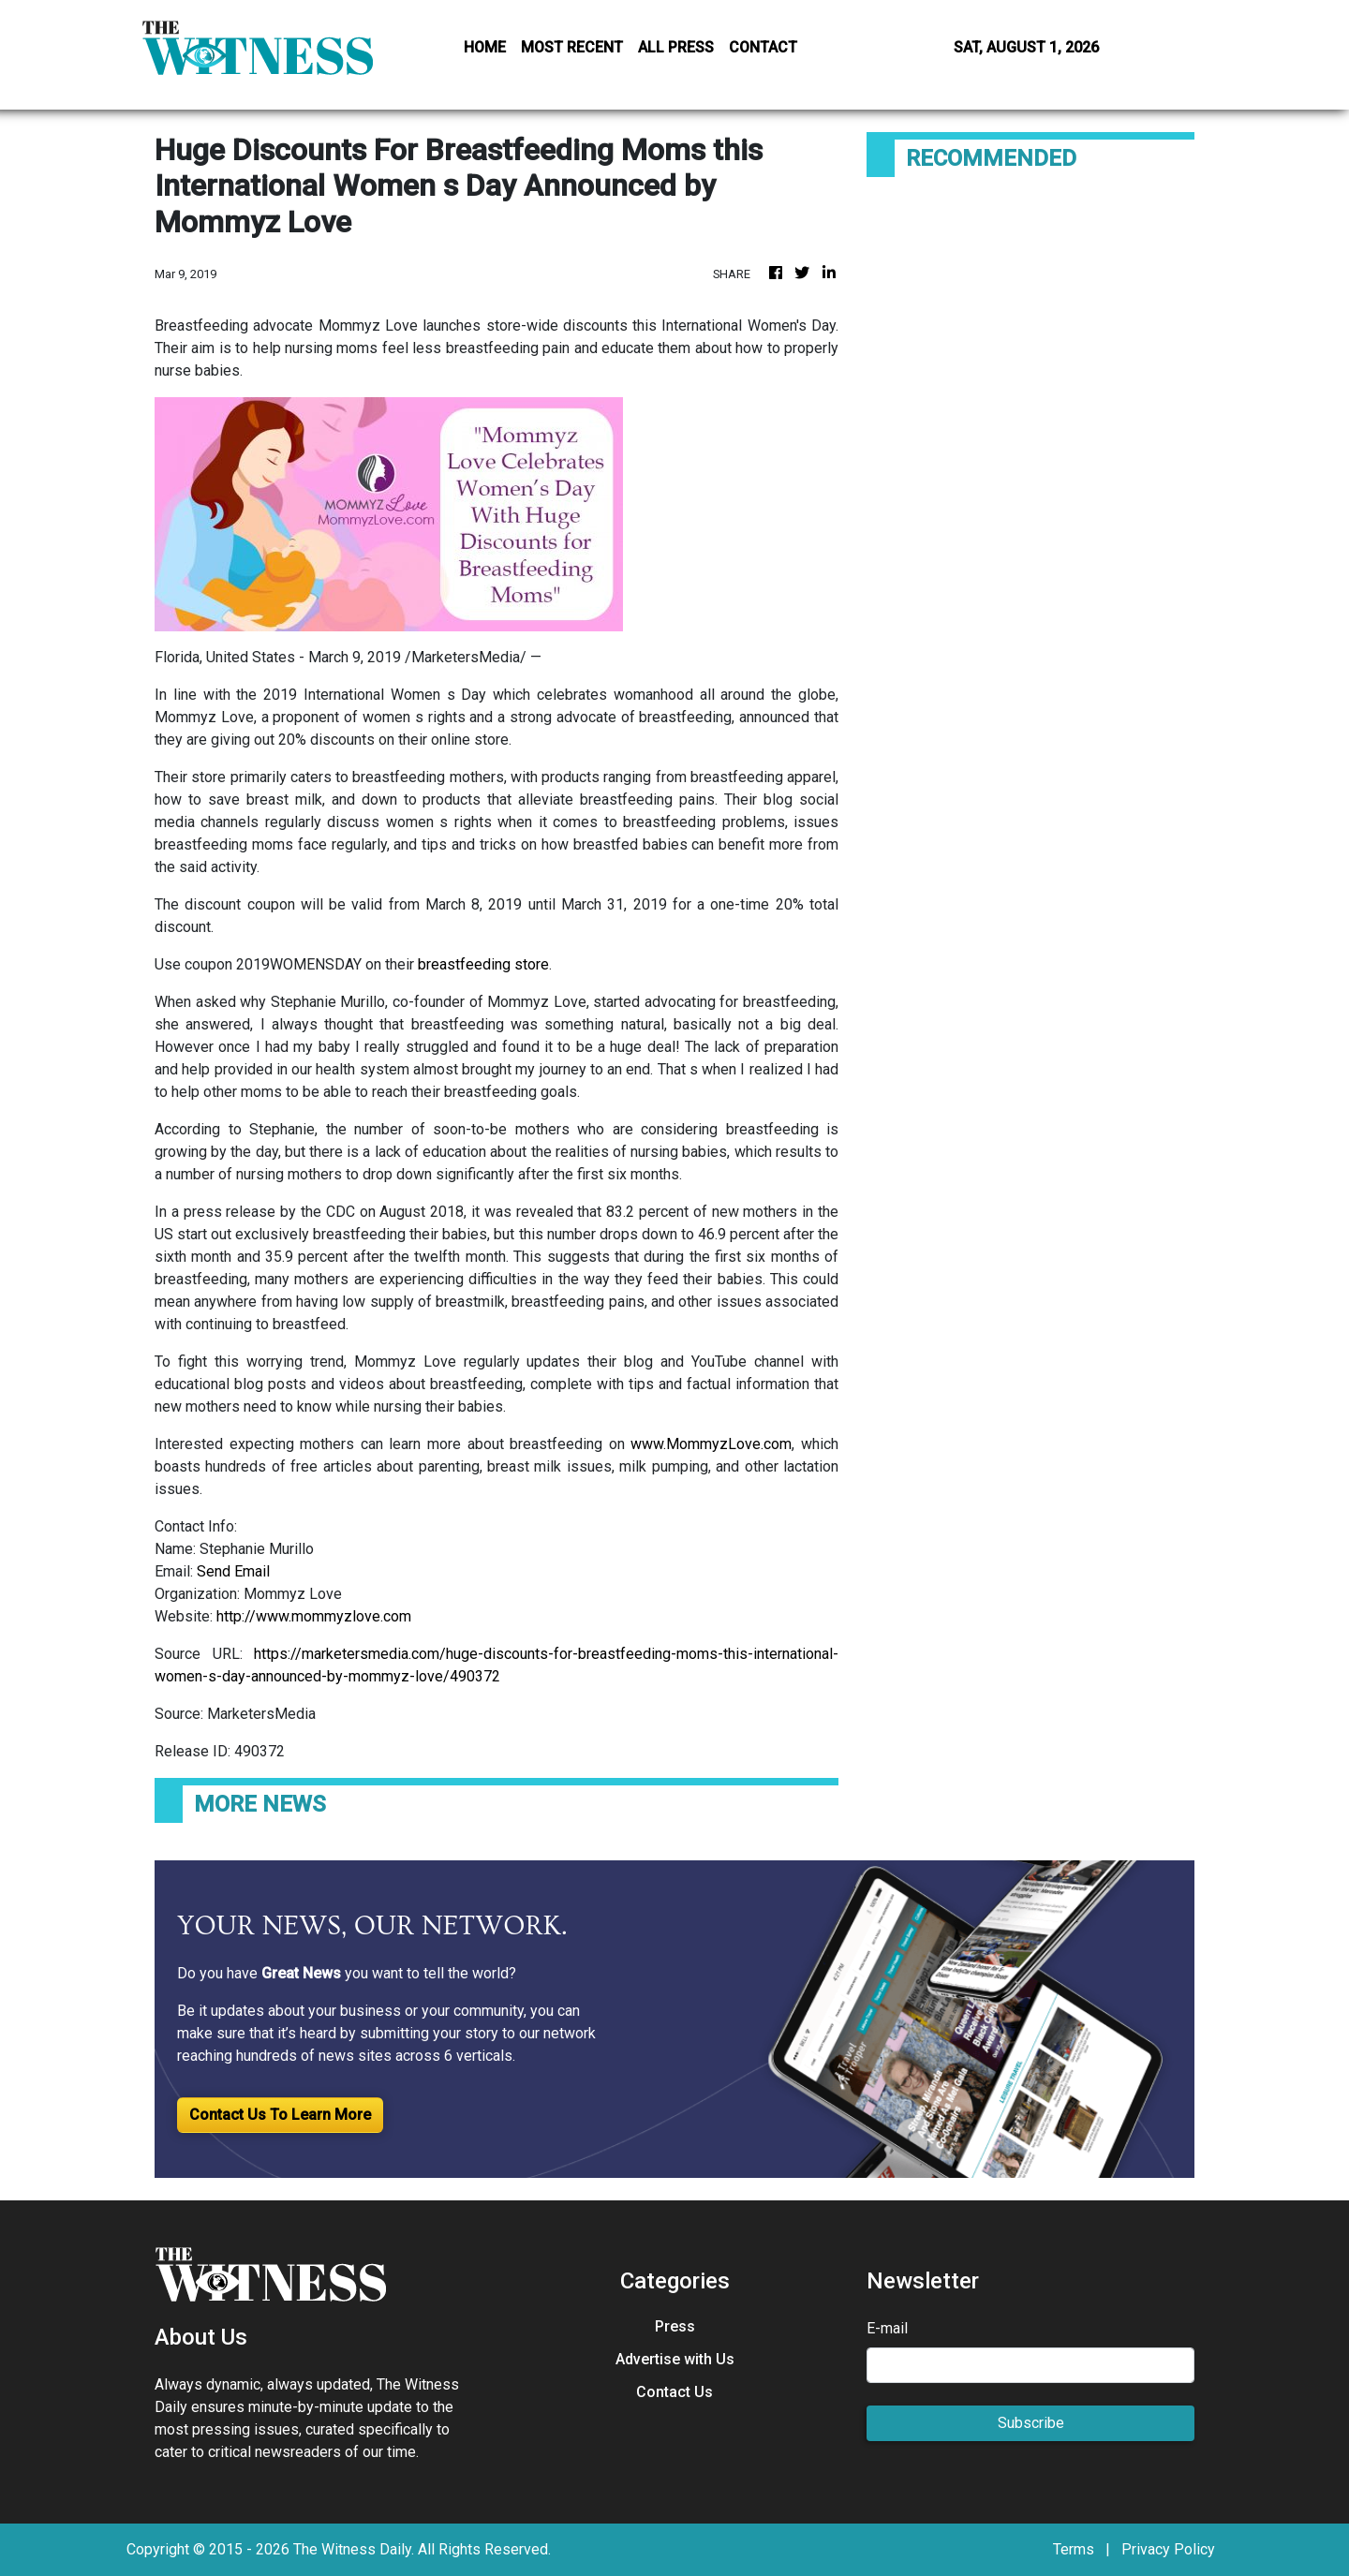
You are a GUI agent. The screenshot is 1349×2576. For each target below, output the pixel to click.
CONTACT (763, 47)
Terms (1073, 2549)
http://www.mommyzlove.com (313, 1616)
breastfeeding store (483, 964)
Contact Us (674, 2392)
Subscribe (1031, 2423)
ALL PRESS (676, 47)
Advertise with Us (674, 2359)
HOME (485, 47)
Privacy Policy (1168, 2549)
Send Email (233, 1571)
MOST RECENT (572, 47)
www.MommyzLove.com (711, 1444)
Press (675, 2326)
